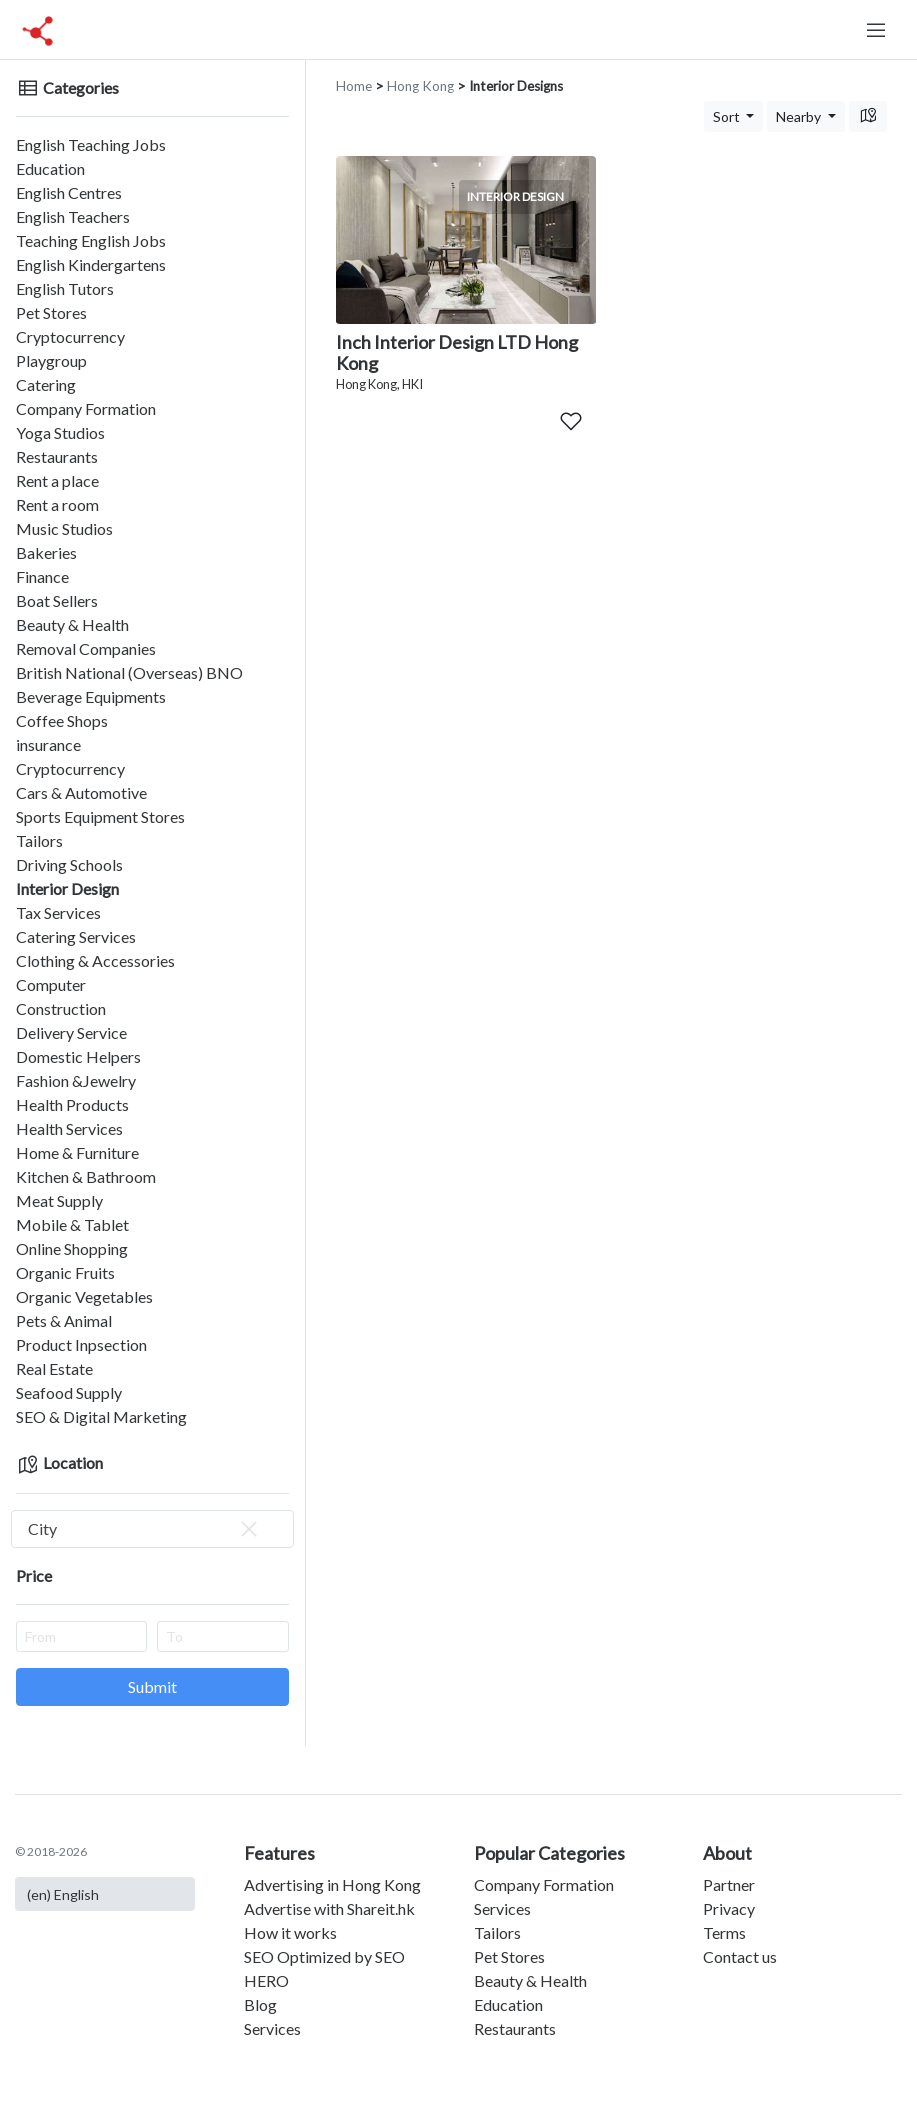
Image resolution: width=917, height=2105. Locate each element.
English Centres (69, 192)
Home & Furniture (77, 1152)
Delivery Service (71, 1032)
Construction (61, 1008)
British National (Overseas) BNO (129, 672)
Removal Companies (86, 648)
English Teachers (73, 216)
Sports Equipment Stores (100, 816)
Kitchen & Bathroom (86, 1176)
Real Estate (54, 1368)
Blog (260, 2004)
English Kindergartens (91, 264)
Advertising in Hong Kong (332, 1884)
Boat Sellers (57, 600)
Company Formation (86, 408)
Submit (152, 1686)
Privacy (729, 1908)
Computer (51, 984)
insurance (48, 744)
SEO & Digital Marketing (101, 1416)
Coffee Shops (62, 720)
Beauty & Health (72, 624)
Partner (729, 1884)
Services (272, 2028)
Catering (46, 384)
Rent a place (57, 480)
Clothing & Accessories (95, 960)
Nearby (800, 116)
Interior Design (67, 888)
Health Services (69, 1128)
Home (354, 86)
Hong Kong (420, 86)
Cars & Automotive (81, 792)
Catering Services (76, 936)
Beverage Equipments (91, 696)
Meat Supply (59, 1200)
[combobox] (152, 1529)
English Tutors (65, 288)
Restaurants (57, 456)
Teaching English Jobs (91, 240)
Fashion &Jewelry (76, 1080)
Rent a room (57, 504)
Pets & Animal (64, 1320)
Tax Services (58, 912)
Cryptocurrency (70, 336)
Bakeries (46, 552)
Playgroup (51, 360)
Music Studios (64, 528)
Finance (42, 576)
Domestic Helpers (78, 1056)
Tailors (39, 840)
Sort (728, 116)
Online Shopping (72, 1248)
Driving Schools (69, 864)
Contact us (740, 1956)
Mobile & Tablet (72, 1224)
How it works (290, 1932)
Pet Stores (51, 312)
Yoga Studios (60, 432)
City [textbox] (144, 1529)
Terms (724, 1932)
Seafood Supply (69, 1392)
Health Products (72, 1104)
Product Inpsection (81, 1344)
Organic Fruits (65, 1272)
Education (50, 168)
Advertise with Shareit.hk (329, 1908)
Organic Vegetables (84, 1296)
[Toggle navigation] (876, 30)
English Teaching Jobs (91, 144)
